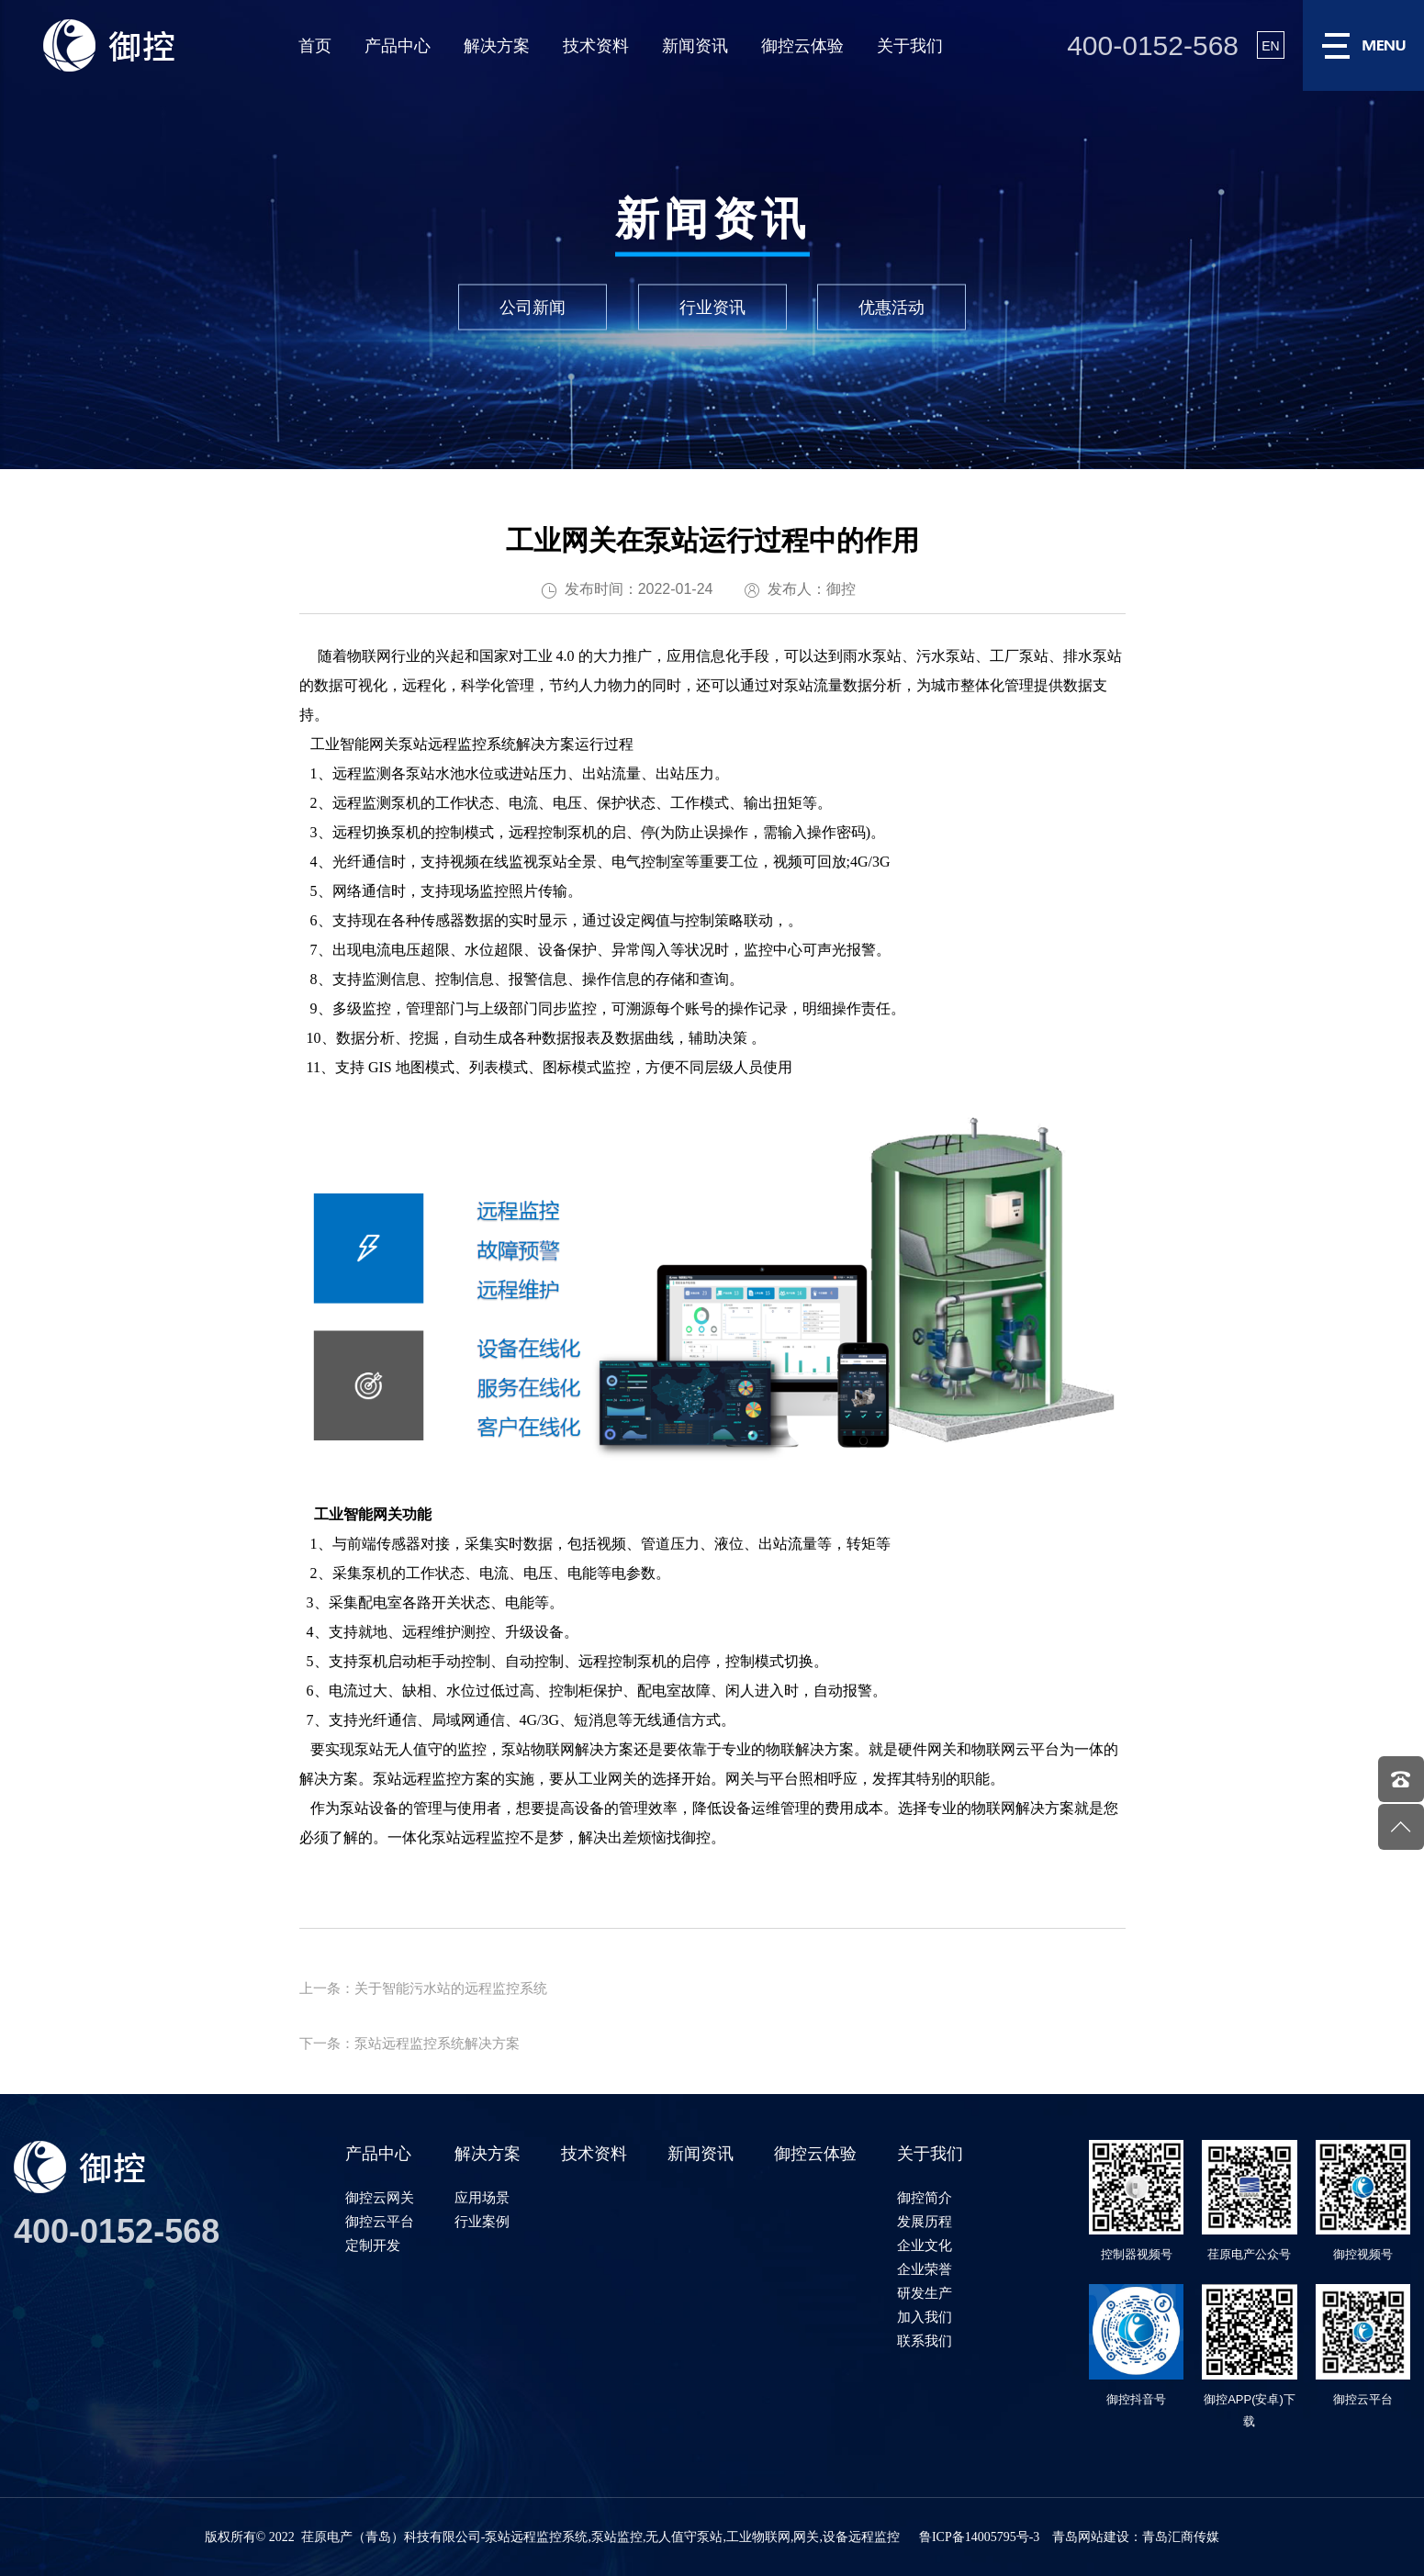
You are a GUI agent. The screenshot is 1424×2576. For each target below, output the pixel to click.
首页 (314, 46)
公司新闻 (532, 307)
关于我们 (910, 46)
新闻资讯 (695, 46)
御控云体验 (802, 46)
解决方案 (497, 46)
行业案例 (482, 2221)
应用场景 (482, 2197)
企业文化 (924, 2245)
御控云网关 (379, 2197)
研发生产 (924, 2293)
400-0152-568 (1153, 45)
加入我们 (924, 2316)
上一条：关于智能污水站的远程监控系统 (423, 1988)
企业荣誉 (924, 2269)
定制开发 (372, 2245)
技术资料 (596, 46)
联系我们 (924, 2340)
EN (1270, 46)
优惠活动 (891, 307)
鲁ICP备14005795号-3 (979, 2537)
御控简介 (924, 2197)
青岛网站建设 (1090, 2537)
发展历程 (924, 2221)
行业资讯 (712, 307)
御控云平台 (379, 2221)
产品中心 (397, 46)
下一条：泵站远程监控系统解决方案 (409, 2043)
